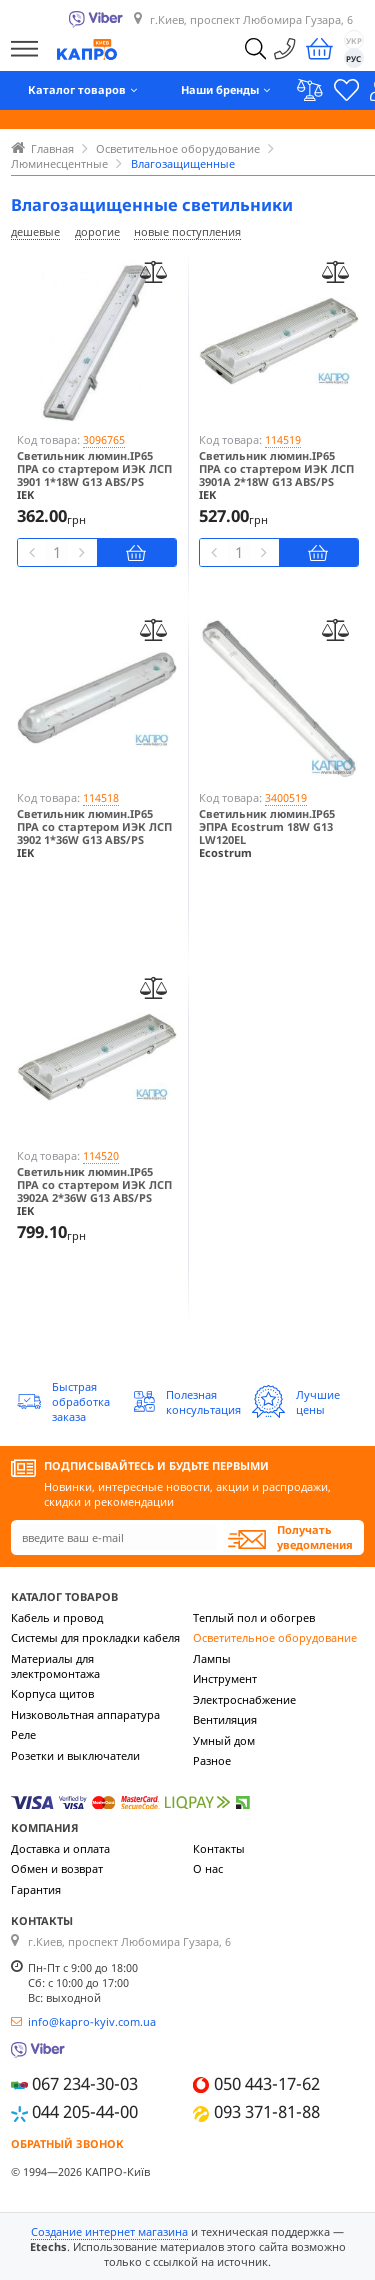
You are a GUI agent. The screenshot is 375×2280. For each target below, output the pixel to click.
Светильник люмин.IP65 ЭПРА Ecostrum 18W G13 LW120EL (267, 827)
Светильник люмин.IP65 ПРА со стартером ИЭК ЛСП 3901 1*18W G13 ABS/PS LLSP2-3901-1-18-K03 (94, 475)
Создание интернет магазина (109, 2231)
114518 (101, 797)
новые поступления (187, 231)
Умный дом (224, 1740)
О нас (208, 1868)
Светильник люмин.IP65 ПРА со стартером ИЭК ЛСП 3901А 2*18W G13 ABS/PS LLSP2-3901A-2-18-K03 (276, 475)
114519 (283, 439)
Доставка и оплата (60, 1848)
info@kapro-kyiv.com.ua (92, 2021)
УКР (354, 40)
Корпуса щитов (52, 1693)
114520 (101, 1155)
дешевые (35, 231)
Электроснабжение (244, 1699)
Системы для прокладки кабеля (95, 1637)
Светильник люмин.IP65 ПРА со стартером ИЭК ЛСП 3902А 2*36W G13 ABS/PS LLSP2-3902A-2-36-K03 (94, 1191)
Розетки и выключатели (75, 1755)
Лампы (212, 1658)
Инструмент (225, 1678)
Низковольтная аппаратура (85, 1714)
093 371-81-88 (267, 2111)
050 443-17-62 (267, 2083)
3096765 (104, 439)
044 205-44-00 (85, 2111)
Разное (212, 1760)
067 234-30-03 (85, 2083)
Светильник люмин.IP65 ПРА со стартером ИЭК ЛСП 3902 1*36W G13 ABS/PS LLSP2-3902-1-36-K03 (94, 833)
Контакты (219, 1848)
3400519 (286, 797)
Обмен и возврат (57, 1868)
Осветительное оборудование (275, 1637)
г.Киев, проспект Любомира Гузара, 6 (251, 19)
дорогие (97, 231)
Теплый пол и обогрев (254, 1617)
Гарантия (36, 1889)
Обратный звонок (67, 2143)
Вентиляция (225, 1719)
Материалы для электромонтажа (55, 1666)
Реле (23, 1734)
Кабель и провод (57, 1617)
